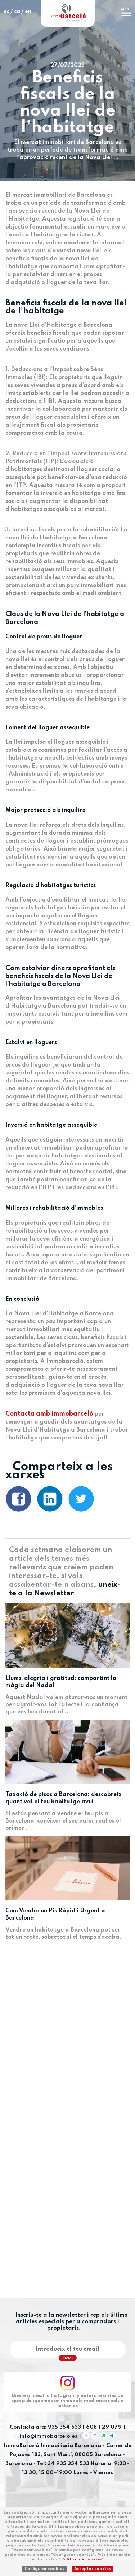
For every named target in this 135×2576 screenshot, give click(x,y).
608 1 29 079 (104, 2427)
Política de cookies (81, 2559)
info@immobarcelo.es (48, 2436)
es (6, 11)
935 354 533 (64, 2427)
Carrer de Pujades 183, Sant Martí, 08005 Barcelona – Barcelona (68, 2454)
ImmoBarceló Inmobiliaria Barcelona (53, 2445)
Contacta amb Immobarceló (49, 1414)
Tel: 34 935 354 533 (63, 2463)
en (28, 11)
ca (17, 11)
